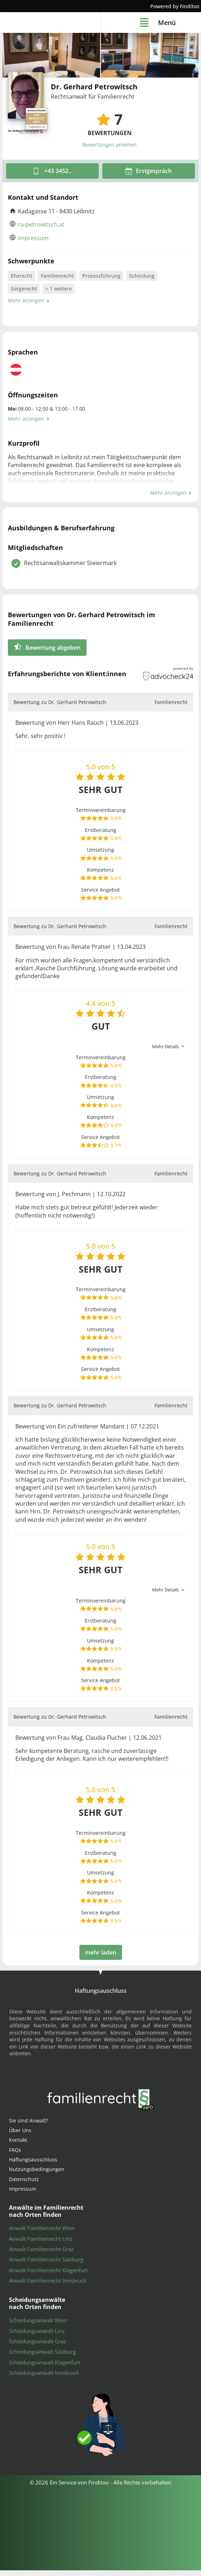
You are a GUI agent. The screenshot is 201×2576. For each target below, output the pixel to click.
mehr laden (100, 1958)
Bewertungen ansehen (109, 150)
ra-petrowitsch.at (41, 230)
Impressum (33, 244)
